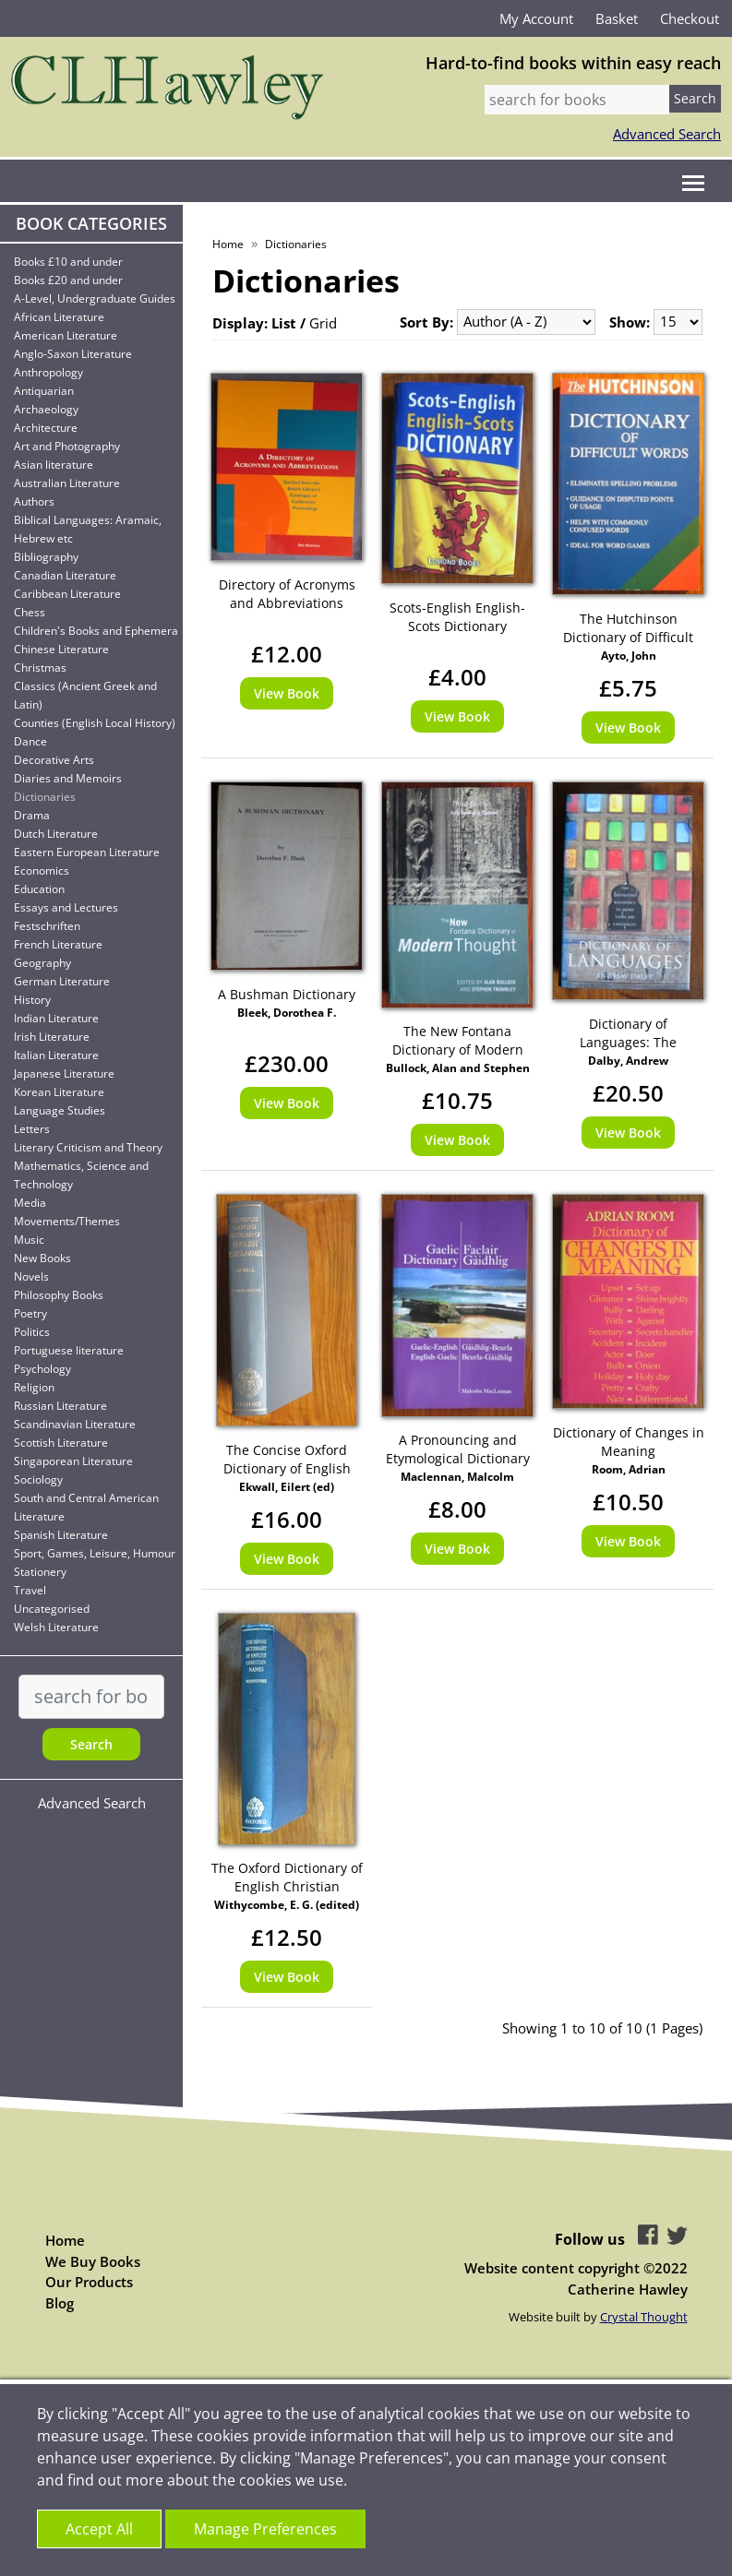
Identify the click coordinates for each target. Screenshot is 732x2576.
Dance (30, 741)
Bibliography (46, 557)
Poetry (30, 1313)
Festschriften (47, 926)
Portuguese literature (69, 1350)
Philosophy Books (58, 1295)
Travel (30, 1590)
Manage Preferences (265, 2529)
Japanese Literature (64, 1073)
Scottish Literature (61, 1442)
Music (29, 1239)
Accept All (99, 2529)
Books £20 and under (68, 280)
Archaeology (46, 409)
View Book (286, 693)
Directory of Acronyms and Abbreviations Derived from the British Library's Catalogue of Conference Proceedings (286, 594)
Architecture (46, 427)
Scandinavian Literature (75, 1424)
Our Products (89, 2281)
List (283, 323)
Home (228, 244)
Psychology (42, 1369)
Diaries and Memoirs (68, 778)
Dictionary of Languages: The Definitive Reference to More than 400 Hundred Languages (628, 1033)
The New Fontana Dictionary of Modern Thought (457, 1040)
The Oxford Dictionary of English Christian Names (287, 1877)
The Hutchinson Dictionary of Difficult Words (628, 628)
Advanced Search (667, 134)
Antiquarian (44, 391)
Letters (32, 1129)
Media (30, 1202)
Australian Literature (67, 483)
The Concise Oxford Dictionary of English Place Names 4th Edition (286, 1459)
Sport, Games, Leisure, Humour (94, 1553)
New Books (42, 1258)
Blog (59, 2303)
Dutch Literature (56, 833)
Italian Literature (56, 1055)
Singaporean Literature (73, 1461)
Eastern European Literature (87, 852)
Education (39, 889)
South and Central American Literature (86, 1507)
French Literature (58, 944)
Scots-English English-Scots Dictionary (457, 617)
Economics (41, 870)
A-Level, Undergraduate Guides (94, 298)
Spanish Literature (61, 1535)
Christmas (40, 667)
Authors (34, 501)
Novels (31, 1276)
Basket (616, 18)
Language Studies (59, 1110)
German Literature (62, 981)
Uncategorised (52, 1608)
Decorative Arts (54, 760)
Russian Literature (60, 1405)
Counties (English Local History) (94, 723)
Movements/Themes (67, 1221)
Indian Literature (56, 1018)
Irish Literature (52, 1036)
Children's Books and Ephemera (96, 630)
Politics (32, 1332)
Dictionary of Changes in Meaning (628, 1442)
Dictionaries (45, 797)
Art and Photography (67, 446)
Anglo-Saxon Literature (73, 354)
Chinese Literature (61, 649)
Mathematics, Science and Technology (81, 1175)
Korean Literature (59, 1092)
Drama (32, 815)
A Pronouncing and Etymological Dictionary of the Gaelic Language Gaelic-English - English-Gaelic (458, 1449)
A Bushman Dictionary (286, 994)
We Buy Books (92, 2261)
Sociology (38, 1479)
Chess (29, 612)
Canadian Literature (65, 575)
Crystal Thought (644, 2316)
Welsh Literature (56, 1627)
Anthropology (48, 372)
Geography (42, 963)
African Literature (59, 317)
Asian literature (53, 464)
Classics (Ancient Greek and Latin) (85, 695)
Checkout (689, 18)
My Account (536, 18)
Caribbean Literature (67, 594)
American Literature (65, 335)
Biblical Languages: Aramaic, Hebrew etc (88, 529)
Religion (34, 1387)
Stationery (40, 1572)
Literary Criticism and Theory (88, 1147)
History (32, 1000)
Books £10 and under (68, 261)
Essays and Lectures (66, 907)
